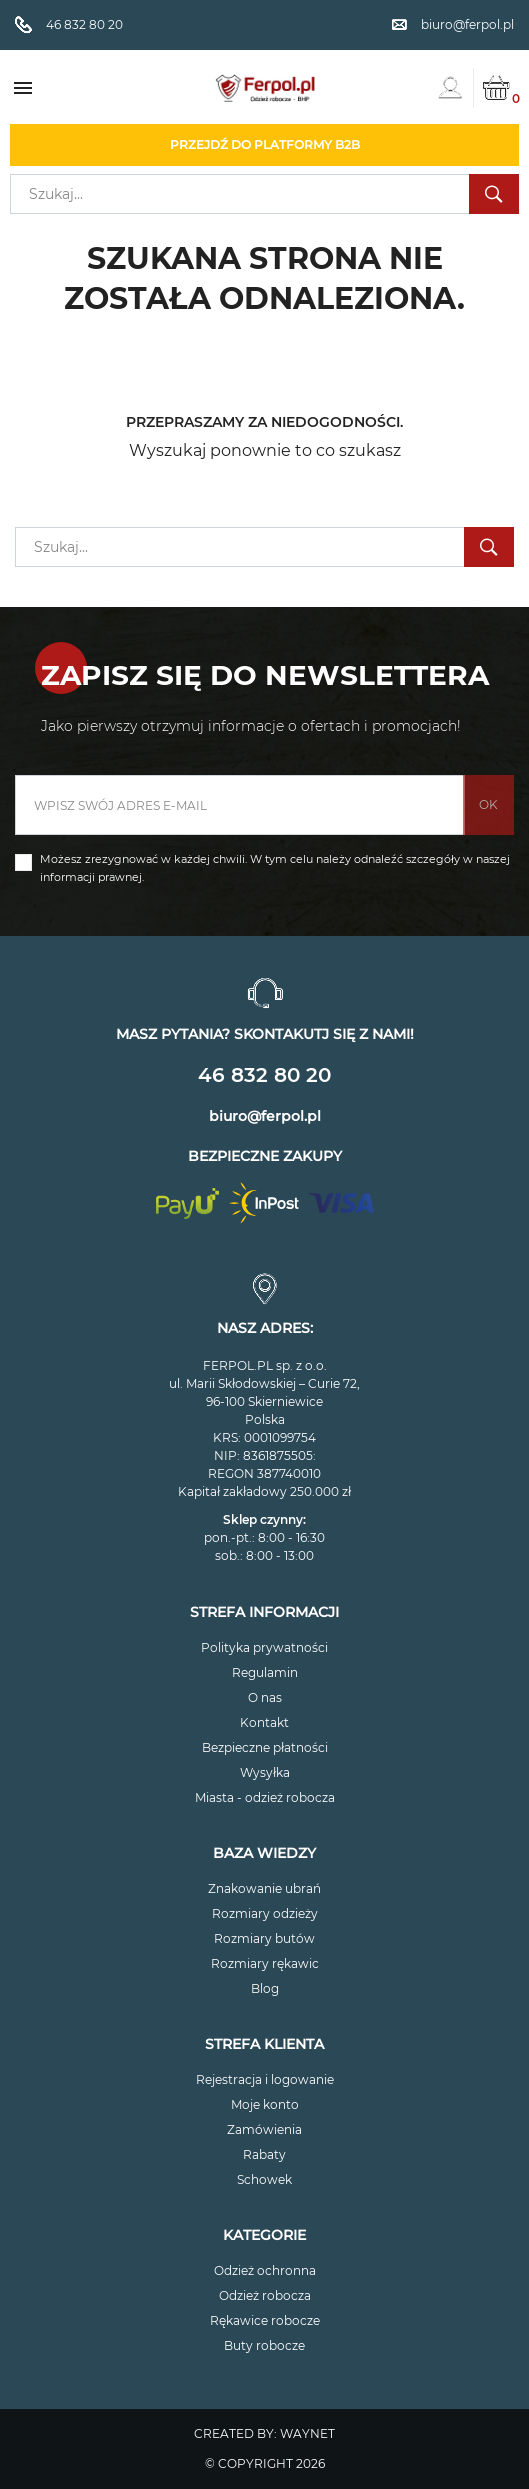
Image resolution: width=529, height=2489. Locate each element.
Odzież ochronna (265, 2270)
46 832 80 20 (264, 1075)
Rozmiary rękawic (265, 1963)
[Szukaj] (264, 194)
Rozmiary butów (264, 1938)
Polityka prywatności (264, 1647)
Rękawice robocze (265, 2320)
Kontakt (264, 1722)
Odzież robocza (265, 2295)
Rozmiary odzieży (265, 1913)
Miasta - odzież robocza (265, 1797)
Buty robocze (264, 2345)
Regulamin (265, 1672)
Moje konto (265, 2104)
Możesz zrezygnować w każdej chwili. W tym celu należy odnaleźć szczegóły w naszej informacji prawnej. (275, 868)
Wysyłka (265, 1772)
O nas (265, 1697)
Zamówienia (264, 2129)
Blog (265, 1988)
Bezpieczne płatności (265, 1747)
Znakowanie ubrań (264, 1888)
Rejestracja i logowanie (265, 2079)
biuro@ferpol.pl (265, 1116)
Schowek (264, 2179)
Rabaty (264, 2154)
